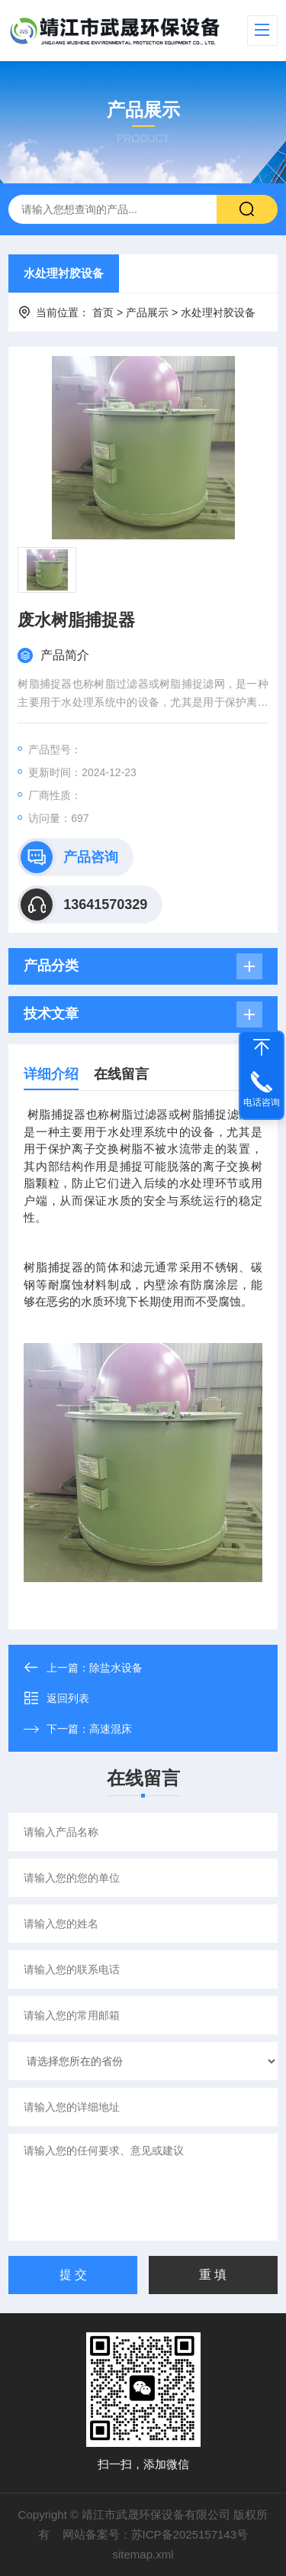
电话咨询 (261, 1102)
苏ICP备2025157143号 (189, 2534)
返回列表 (56, 1698)
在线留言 (121, 1074)
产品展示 (147, 312)
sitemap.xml (142, 2554)
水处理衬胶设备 (64, 273)
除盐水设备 (116, 1668)
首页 (103, 312)
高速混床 (110, 1729)
